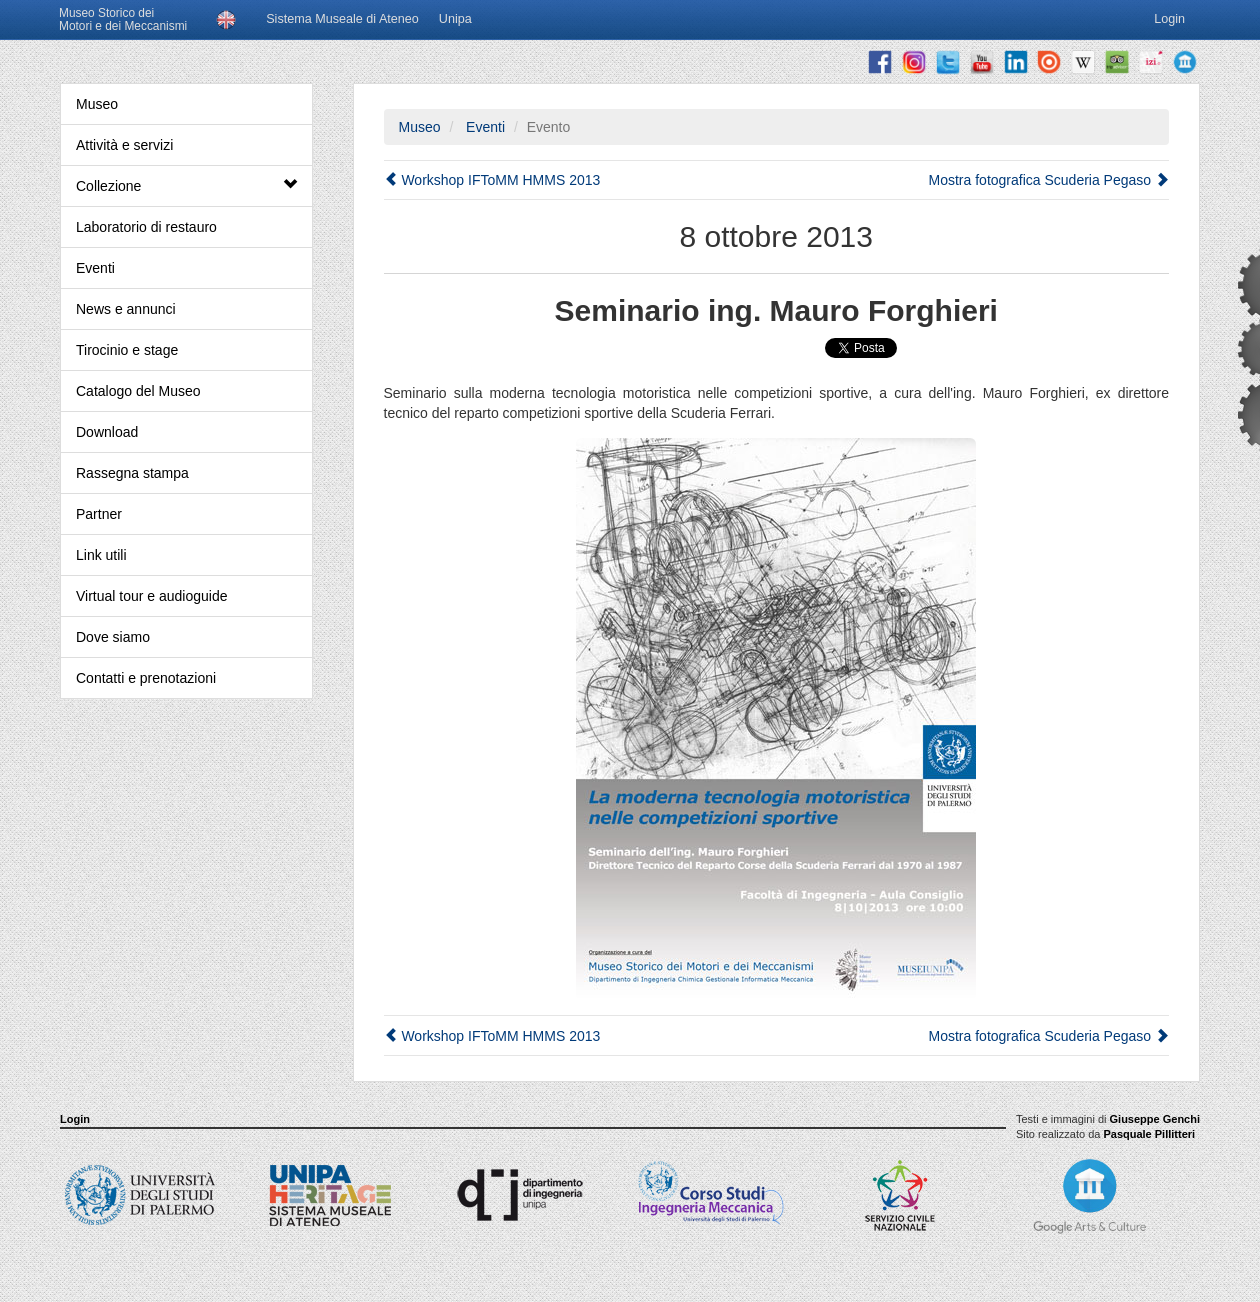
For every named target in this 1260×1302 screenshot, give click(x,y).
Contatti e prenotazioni (146, 678)
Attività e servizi (124, 145)
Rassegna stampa (132, 473)
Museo (97, 104)
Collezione (186, 185)
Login (75, 1119)
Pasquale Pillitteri (1149, 1134)
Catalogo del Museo (138, 391)
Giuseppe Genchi (1155, 1119)
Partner (99, 514)
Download (107, 432)
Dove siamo (113, 637)
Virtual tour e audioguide (152, 596)
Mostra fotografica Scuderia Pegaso (1049, 180)
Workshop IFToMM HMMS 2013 (492, 180)
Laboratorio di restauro (146, 227)
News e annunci (126, 309)
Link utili (101, 555)
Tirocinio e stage (127, 350)
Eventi (95, 268)
